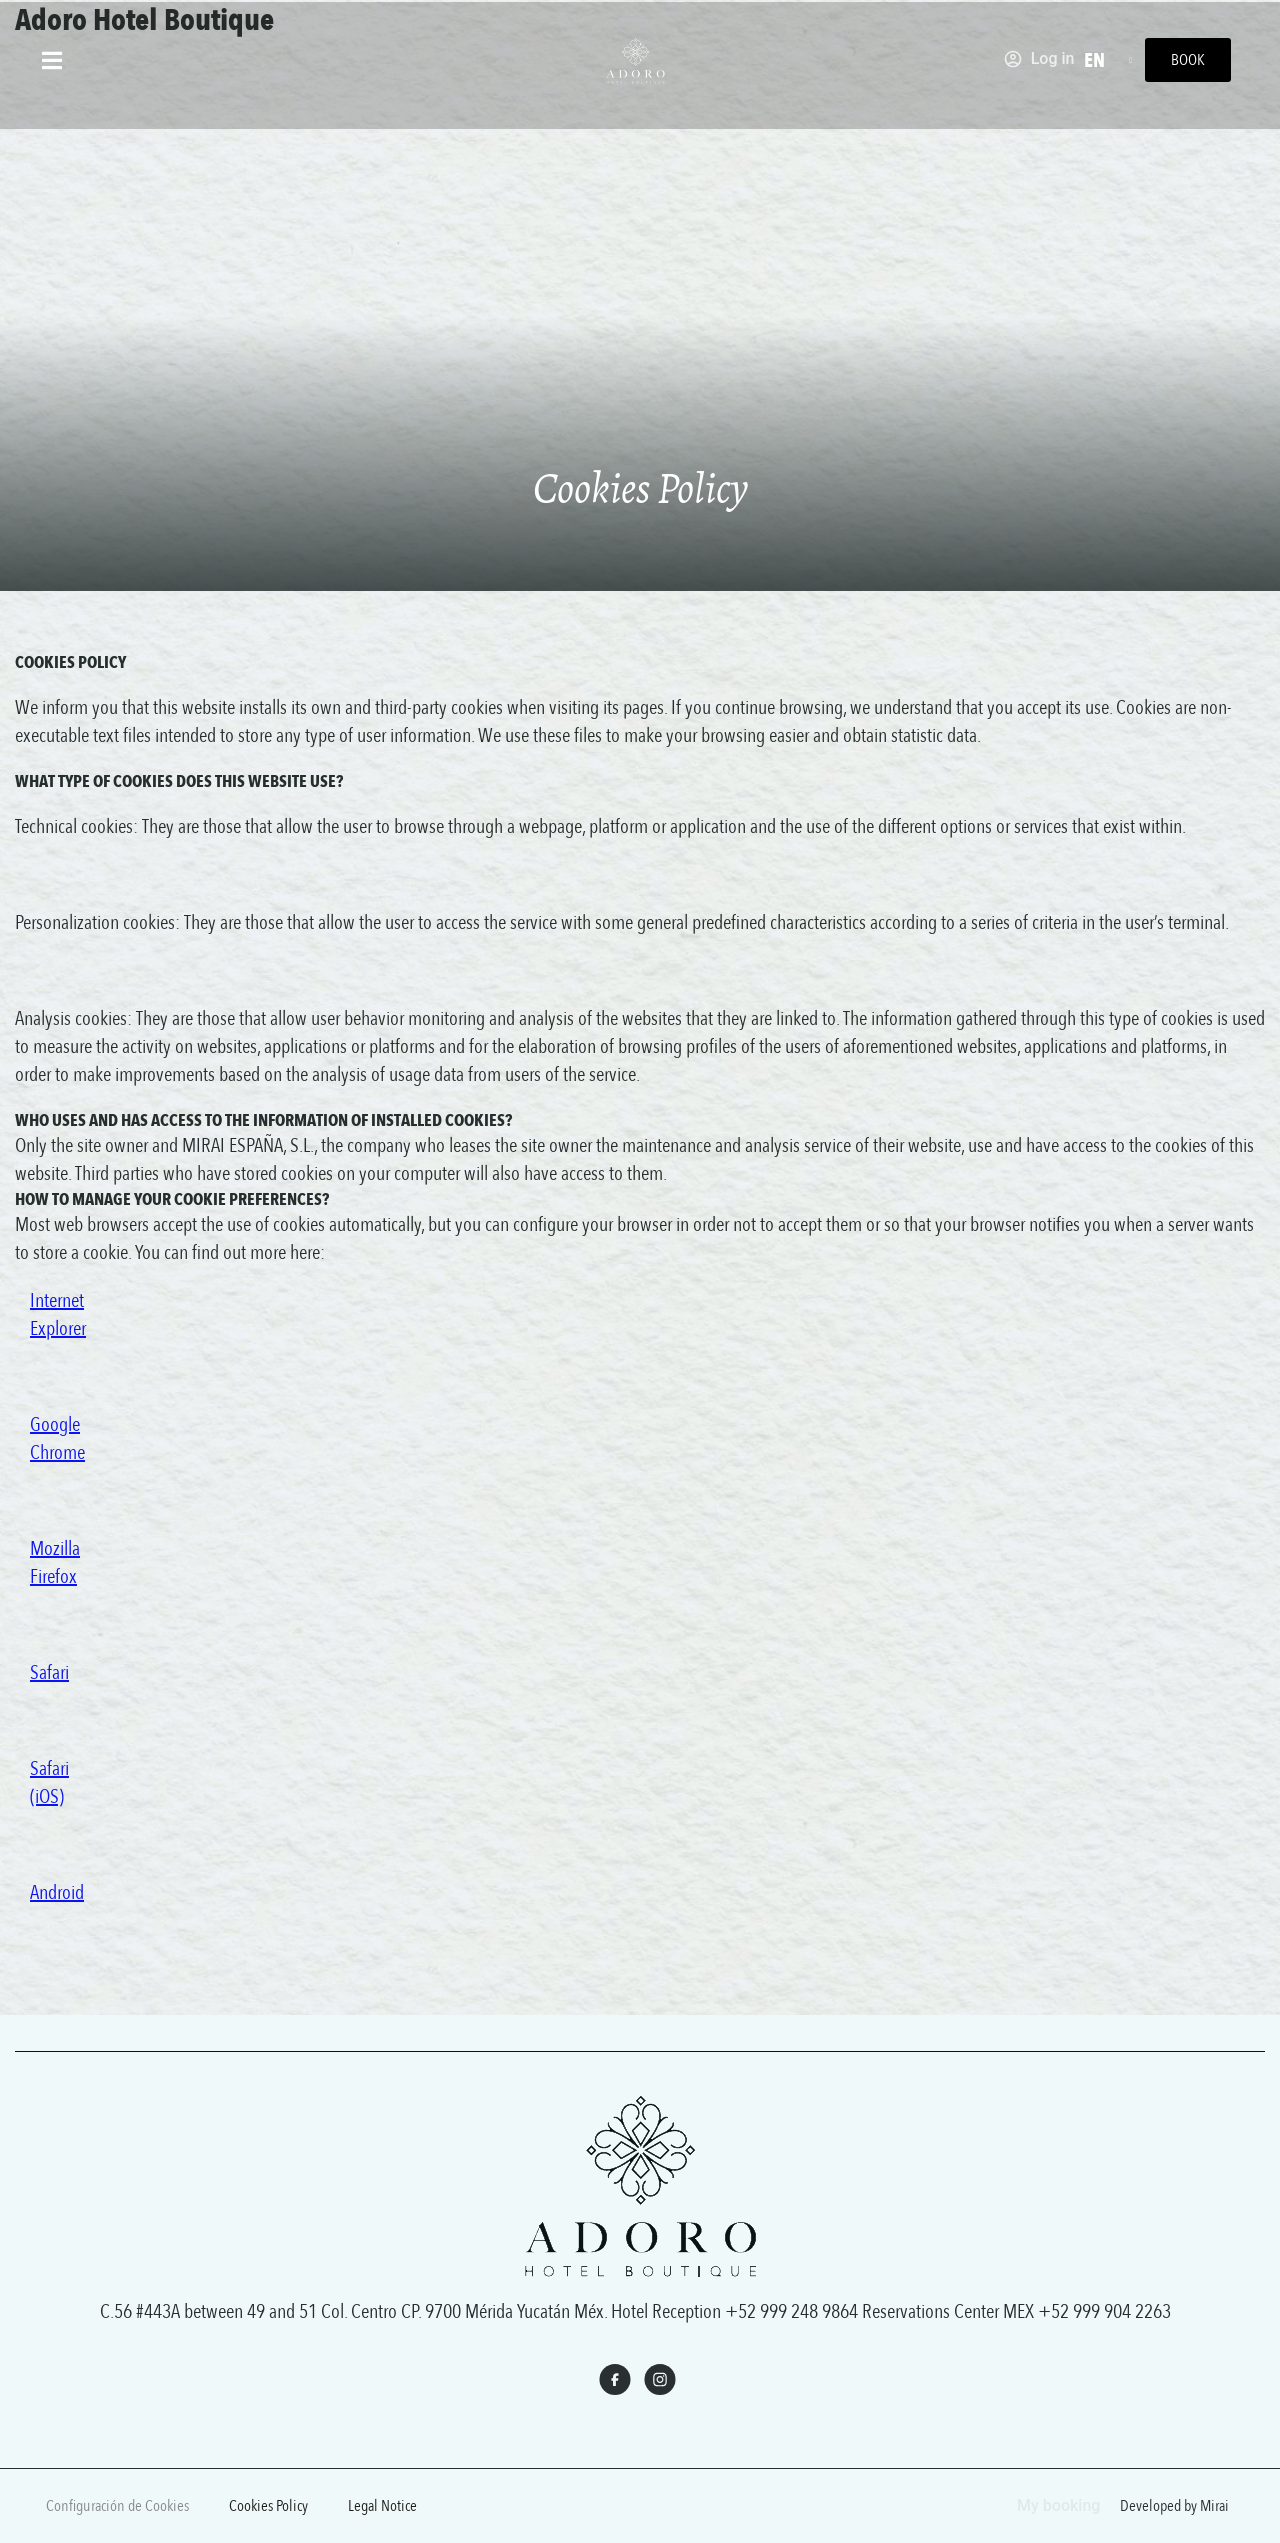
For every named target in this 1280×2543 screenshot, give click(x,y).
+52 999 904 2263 (1104, 2311)
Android (57, 1892)
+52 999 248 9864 (791, 2311)
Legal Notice (382, 2506)
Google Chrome (57, 1438)
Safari (49, 1672)
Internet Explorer (58, 1314)
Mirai (1214, 2506)
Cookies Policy (268, 2506)
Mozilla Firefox (55, 1562)
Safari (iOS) (49, 1782)
